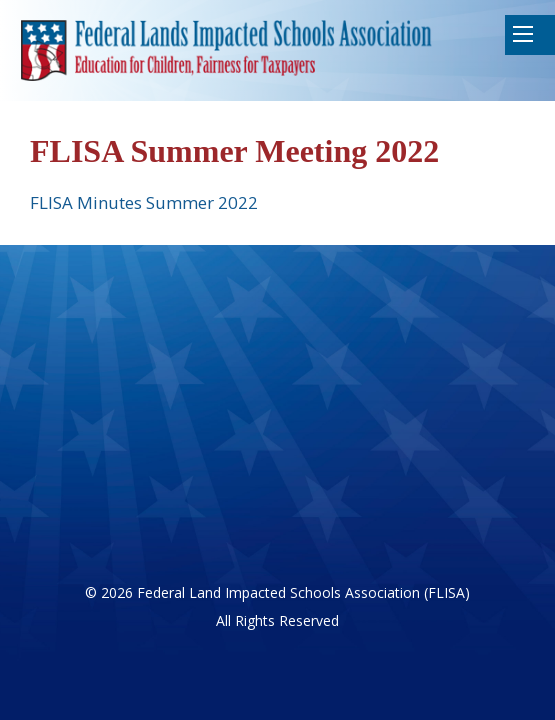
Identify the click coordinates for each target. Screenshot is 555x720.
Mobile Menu (523, 34)
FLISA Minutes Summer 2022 (144, 202)
